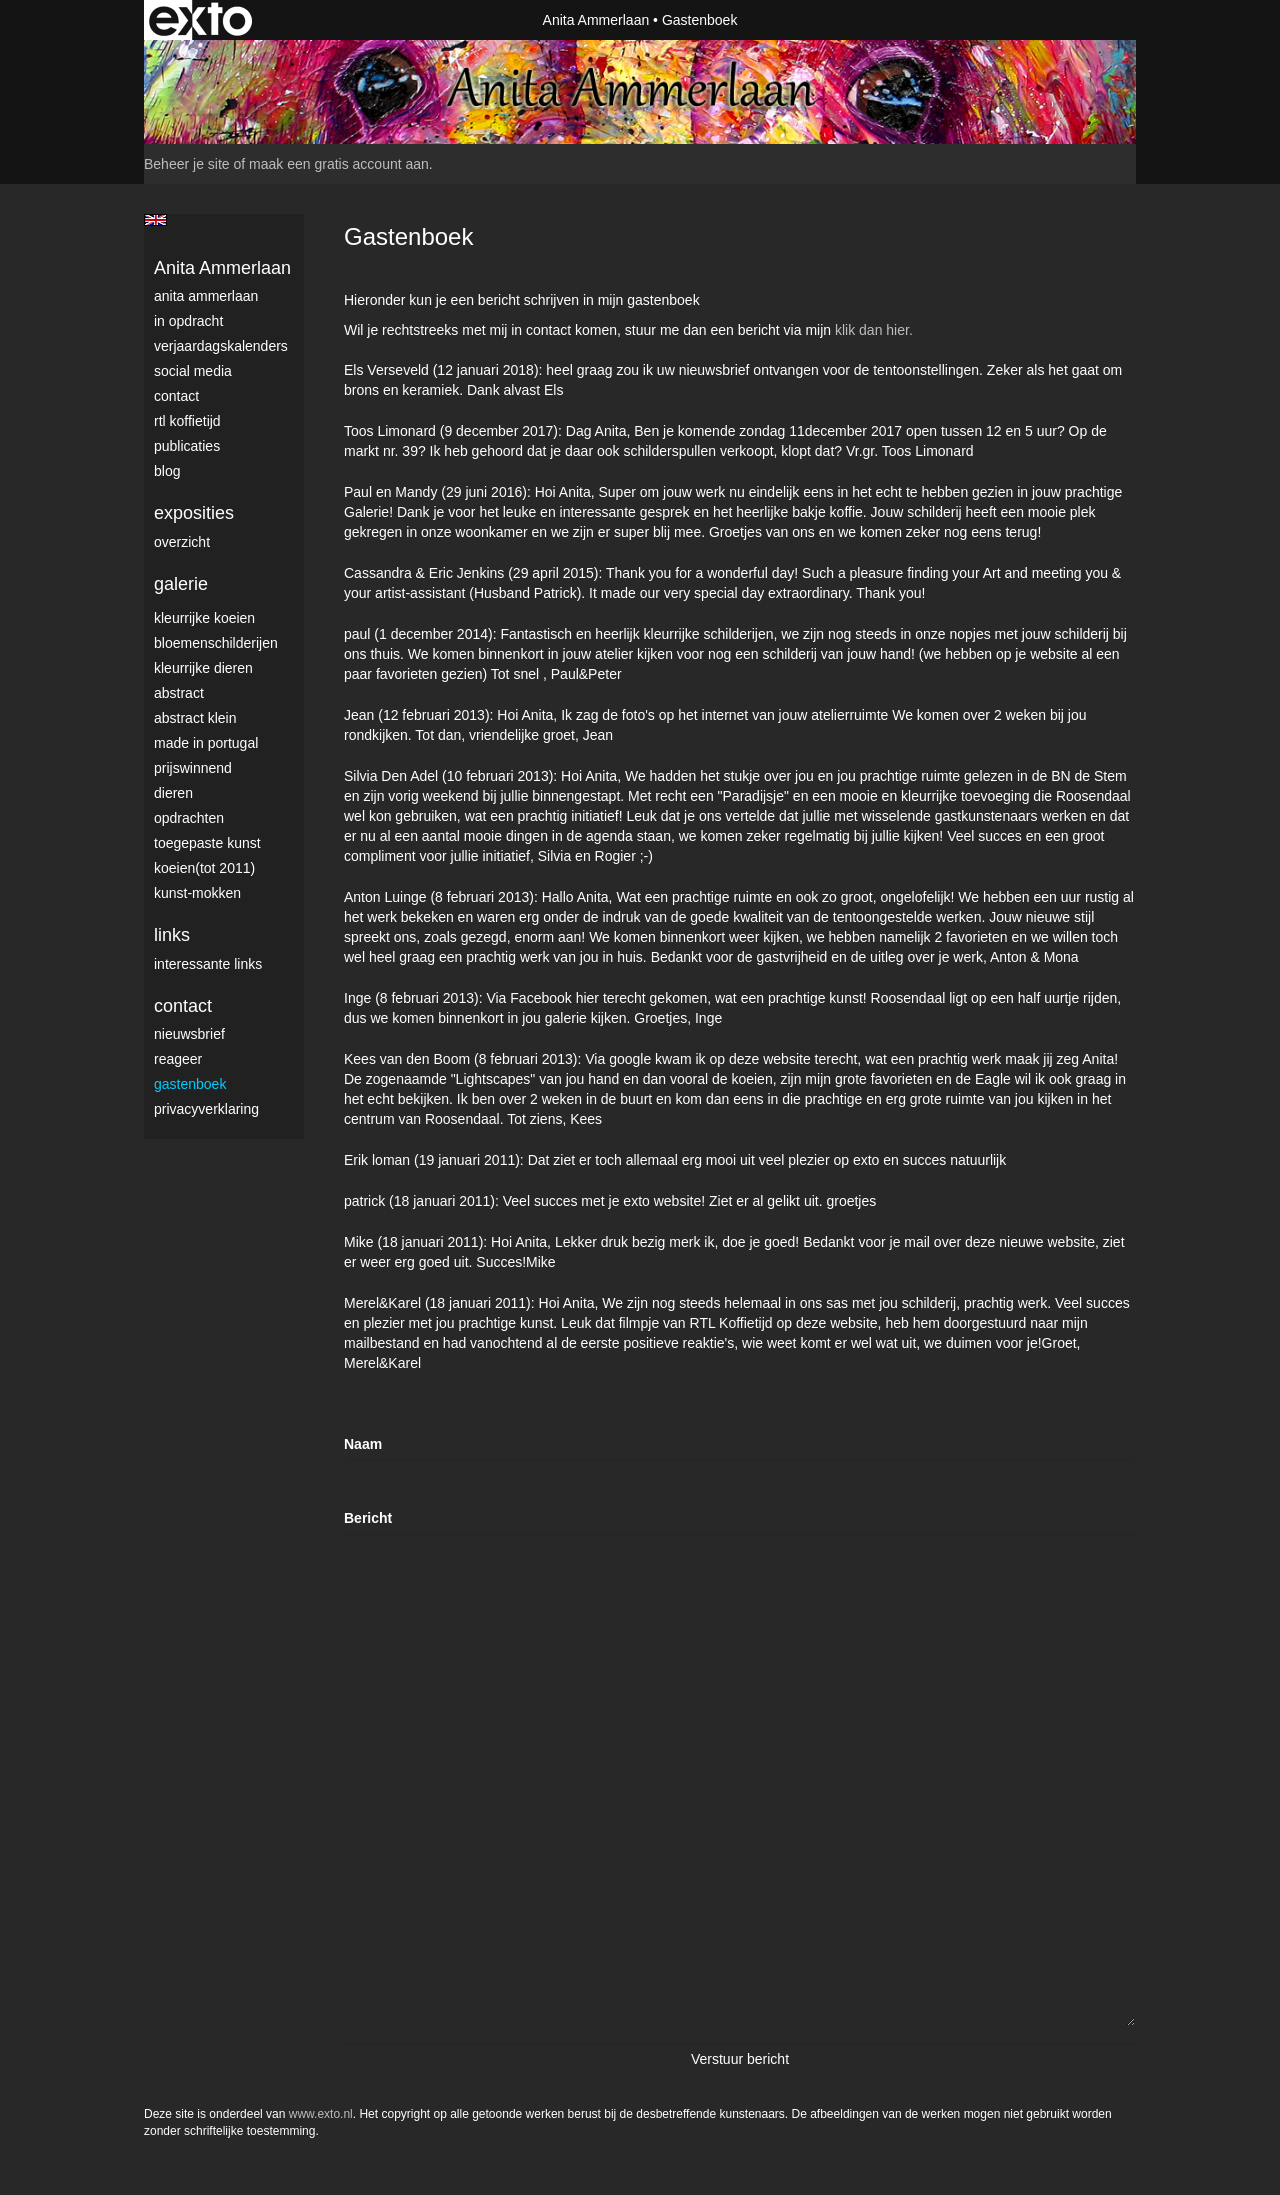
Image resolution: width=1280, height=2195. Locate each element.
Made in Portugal (206, 743)
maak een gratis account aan (339, 164)
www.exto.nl (321, 2114)
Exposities (194, 513)
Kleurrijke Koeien (204, 618)
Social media (193, 371)
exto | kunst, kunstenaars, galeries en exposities (200, 20)
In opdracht (188, 321)
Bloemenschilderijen (216, 643)
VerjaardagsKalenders (221, 346)
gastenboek (190, 1084)
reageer (178, 1059)
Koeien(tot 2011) (204, 868)
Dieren (173, 793)
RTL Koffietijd (187, 421)
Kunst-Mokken (197, 893)
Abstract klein (195, 718)
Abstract (179, 693)
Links (172, 935)
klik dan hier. (874, 330)
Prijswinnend (193, 768)
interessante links (208, 964)
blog (167, 471)
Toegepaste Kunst (207, 843)
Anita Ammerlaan (596, 20)
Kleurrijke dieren (203, 668)
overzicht (182, 542)
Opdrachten (189, 818)
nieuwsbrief (189, 1034)
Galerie (181, 584)
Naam (363, 1444)
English (155, 220)
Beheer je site (187, 164)
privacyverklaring (206, 1109)
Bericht (368, 1518)
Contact (176, 396)
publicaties (187, 446)
